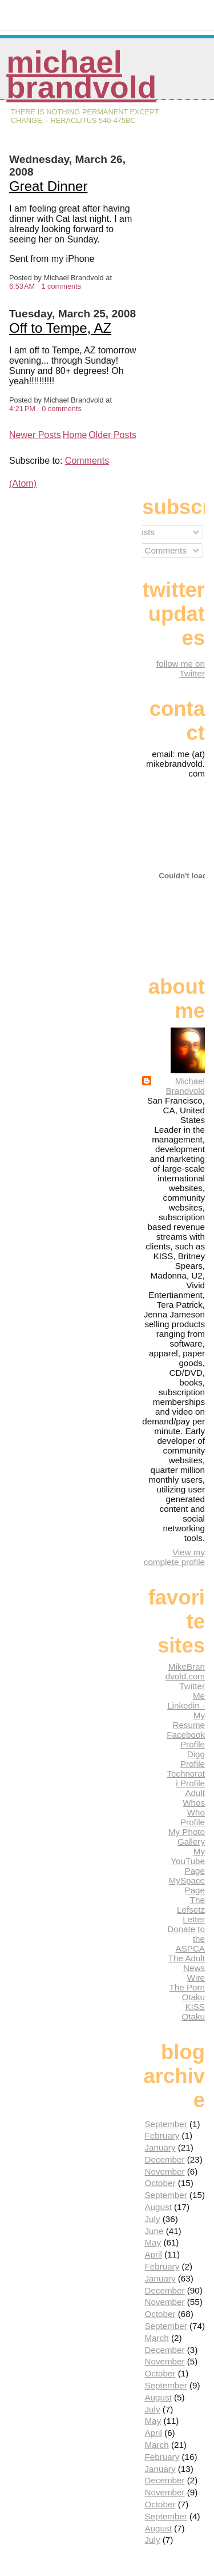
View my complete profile (174, 1557)
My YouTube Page (188, 1861)
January (159, 2147)
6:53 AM (22, 286)
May (152, 2242)
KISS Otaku (193, 2011)
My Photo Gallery (186, 1836)
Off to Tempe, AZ (60, 328)
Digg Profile (192, 1759)
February (161, 2135)
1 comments (61, 286)
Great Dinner (48, 186)
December (164, 2159)
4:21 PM (22, 408)
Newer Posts (35, 435)
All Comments (155, 550)
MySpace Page (187, 1885)
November (164, 2171)
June (153, 2231)
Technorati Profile (186, 1778)
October (159, 2183)
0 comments (62, 408)
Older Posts (112, 435)
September (165, 2124)
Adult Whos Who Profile (192, 1807)
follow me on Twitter (180, 668)
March (156, 2338)
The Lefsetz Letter (191, 1909)
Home (75, 435)
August (157, 2207)
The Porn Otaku (187, 1992)
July (152, 2219)
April (152, 2254)
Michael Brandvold (81, 75)
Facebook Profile (186, 1739)
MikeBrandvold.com (185, 1671)
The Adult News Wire (186, 1967)
